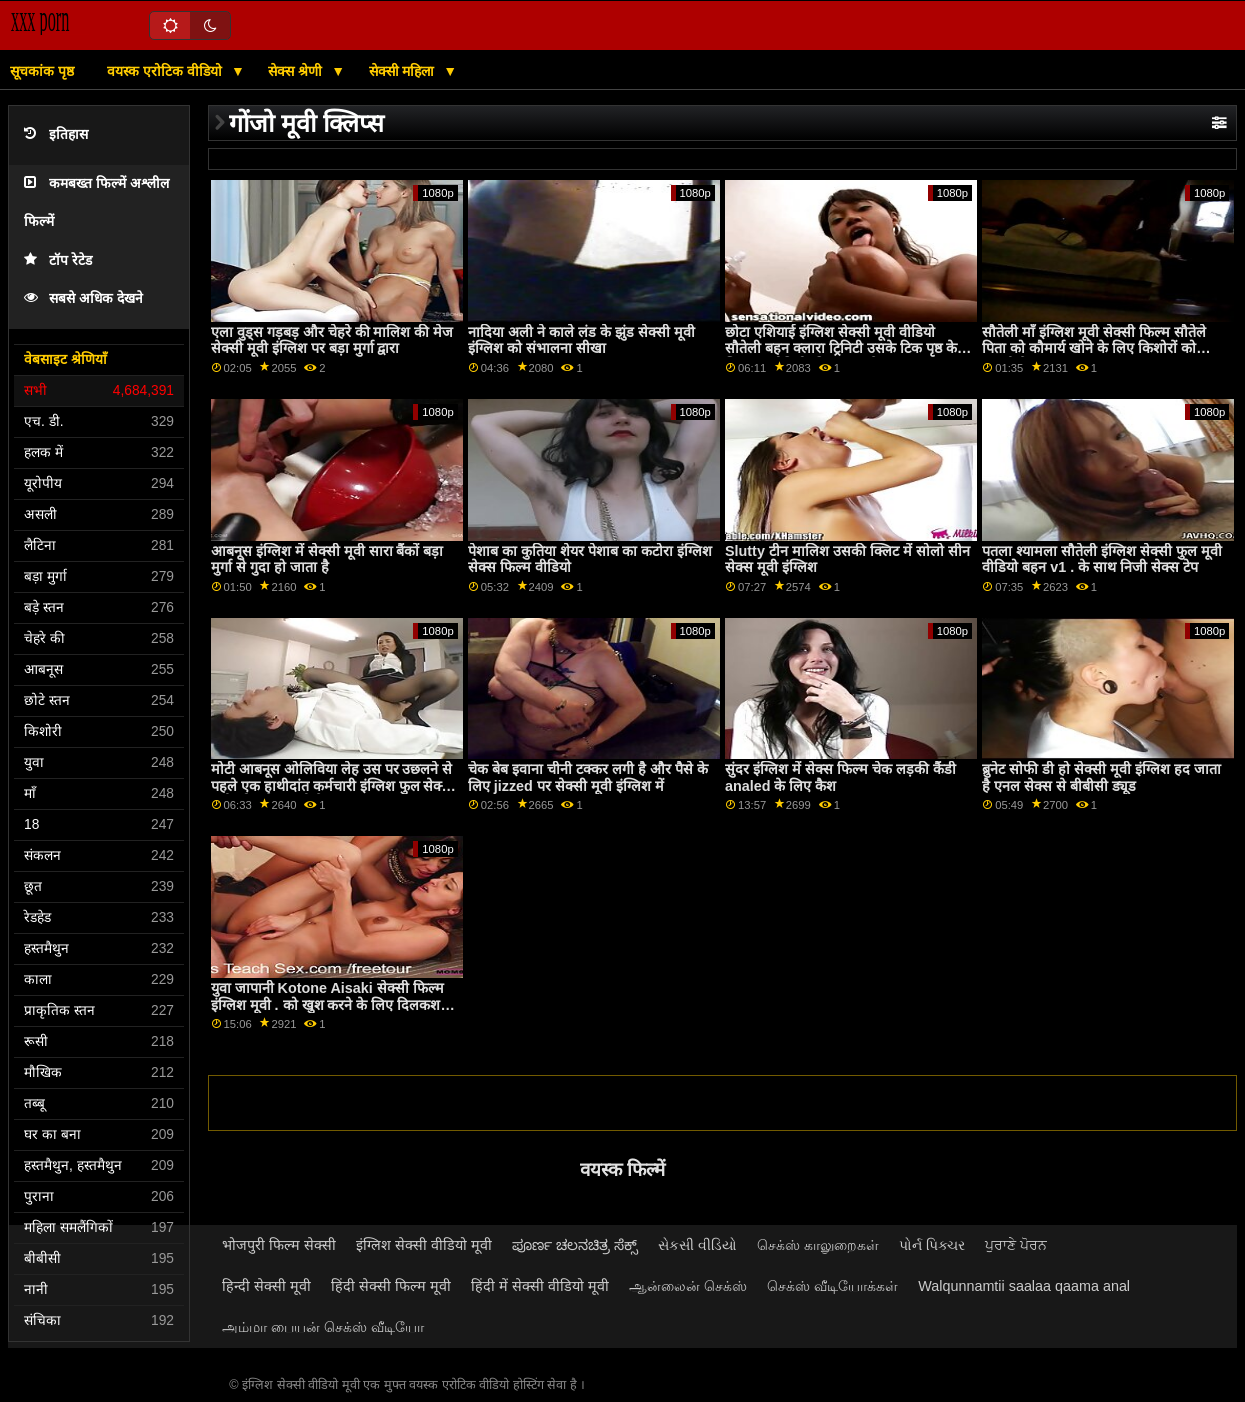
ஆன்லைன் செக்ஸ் (688, 1286)
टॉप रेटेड (58, 260)
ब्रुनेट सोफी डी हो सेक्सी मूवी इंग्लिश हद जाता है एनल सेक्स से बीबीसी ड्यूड (1101, 777)
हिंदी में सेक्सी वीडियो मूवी (540, 1286)
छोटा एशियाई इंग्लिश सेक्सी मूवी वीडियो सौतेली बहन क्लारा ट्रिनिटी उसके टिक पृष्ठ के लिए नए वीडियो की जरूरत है (841, 348)
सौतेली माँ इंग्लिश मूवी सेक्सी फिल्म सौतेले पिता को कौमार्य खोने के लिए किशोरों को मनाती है (1094, 348)
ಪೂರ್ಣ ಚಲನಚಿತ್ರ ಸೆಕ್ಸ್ (575, 1245)
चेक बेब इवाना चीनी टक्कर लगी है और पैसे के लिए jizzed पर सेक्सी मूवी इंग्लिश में (588, 777)
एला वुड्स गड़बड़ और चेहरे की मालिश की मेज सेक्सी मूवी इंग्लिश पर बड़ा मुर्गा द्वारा (332, 340)
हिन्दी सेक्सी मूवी (266, 1286)
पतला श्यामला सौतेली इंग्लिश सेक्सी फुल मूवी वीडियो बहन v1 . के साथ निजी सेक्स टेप (1102, 559)
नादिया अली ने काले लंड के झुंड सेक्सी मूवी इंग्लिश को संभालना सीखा (581, 340)
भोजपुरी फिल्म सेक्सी (279, 1245)
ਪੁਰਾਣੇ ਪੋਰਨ (1016, 1245)
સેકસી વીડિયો (697, 1245)
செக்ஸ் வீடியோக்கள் (832, 1286)
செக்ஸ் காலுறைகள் (818, 1245)
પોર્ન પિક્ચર (932, 1245)
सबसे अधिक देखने (83, 298)
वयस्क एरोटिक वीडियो (166, 71)
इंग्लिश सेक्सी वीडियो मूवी (424, 1245)
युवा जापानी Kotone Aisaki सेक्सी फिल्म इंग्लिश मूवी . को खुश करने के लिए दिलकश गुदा (327, 1004)
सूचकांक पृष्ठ (42, 71)
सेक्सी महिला (404, 71)
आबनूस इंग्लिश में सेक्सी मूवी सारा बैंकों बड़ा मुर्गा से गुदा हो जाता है (327, 559)
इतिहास (56, 134)
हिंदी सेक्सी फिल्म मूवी (391, 1286)
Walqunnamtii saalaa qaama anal (1024, 1286)
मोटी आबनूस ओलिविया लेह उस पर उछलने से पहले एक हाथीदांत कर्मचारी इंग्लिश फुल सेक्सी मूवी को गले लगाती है (333, 785)
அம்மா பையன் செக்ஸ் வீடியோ (323, 1327)
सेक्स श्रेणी (297, 71)
